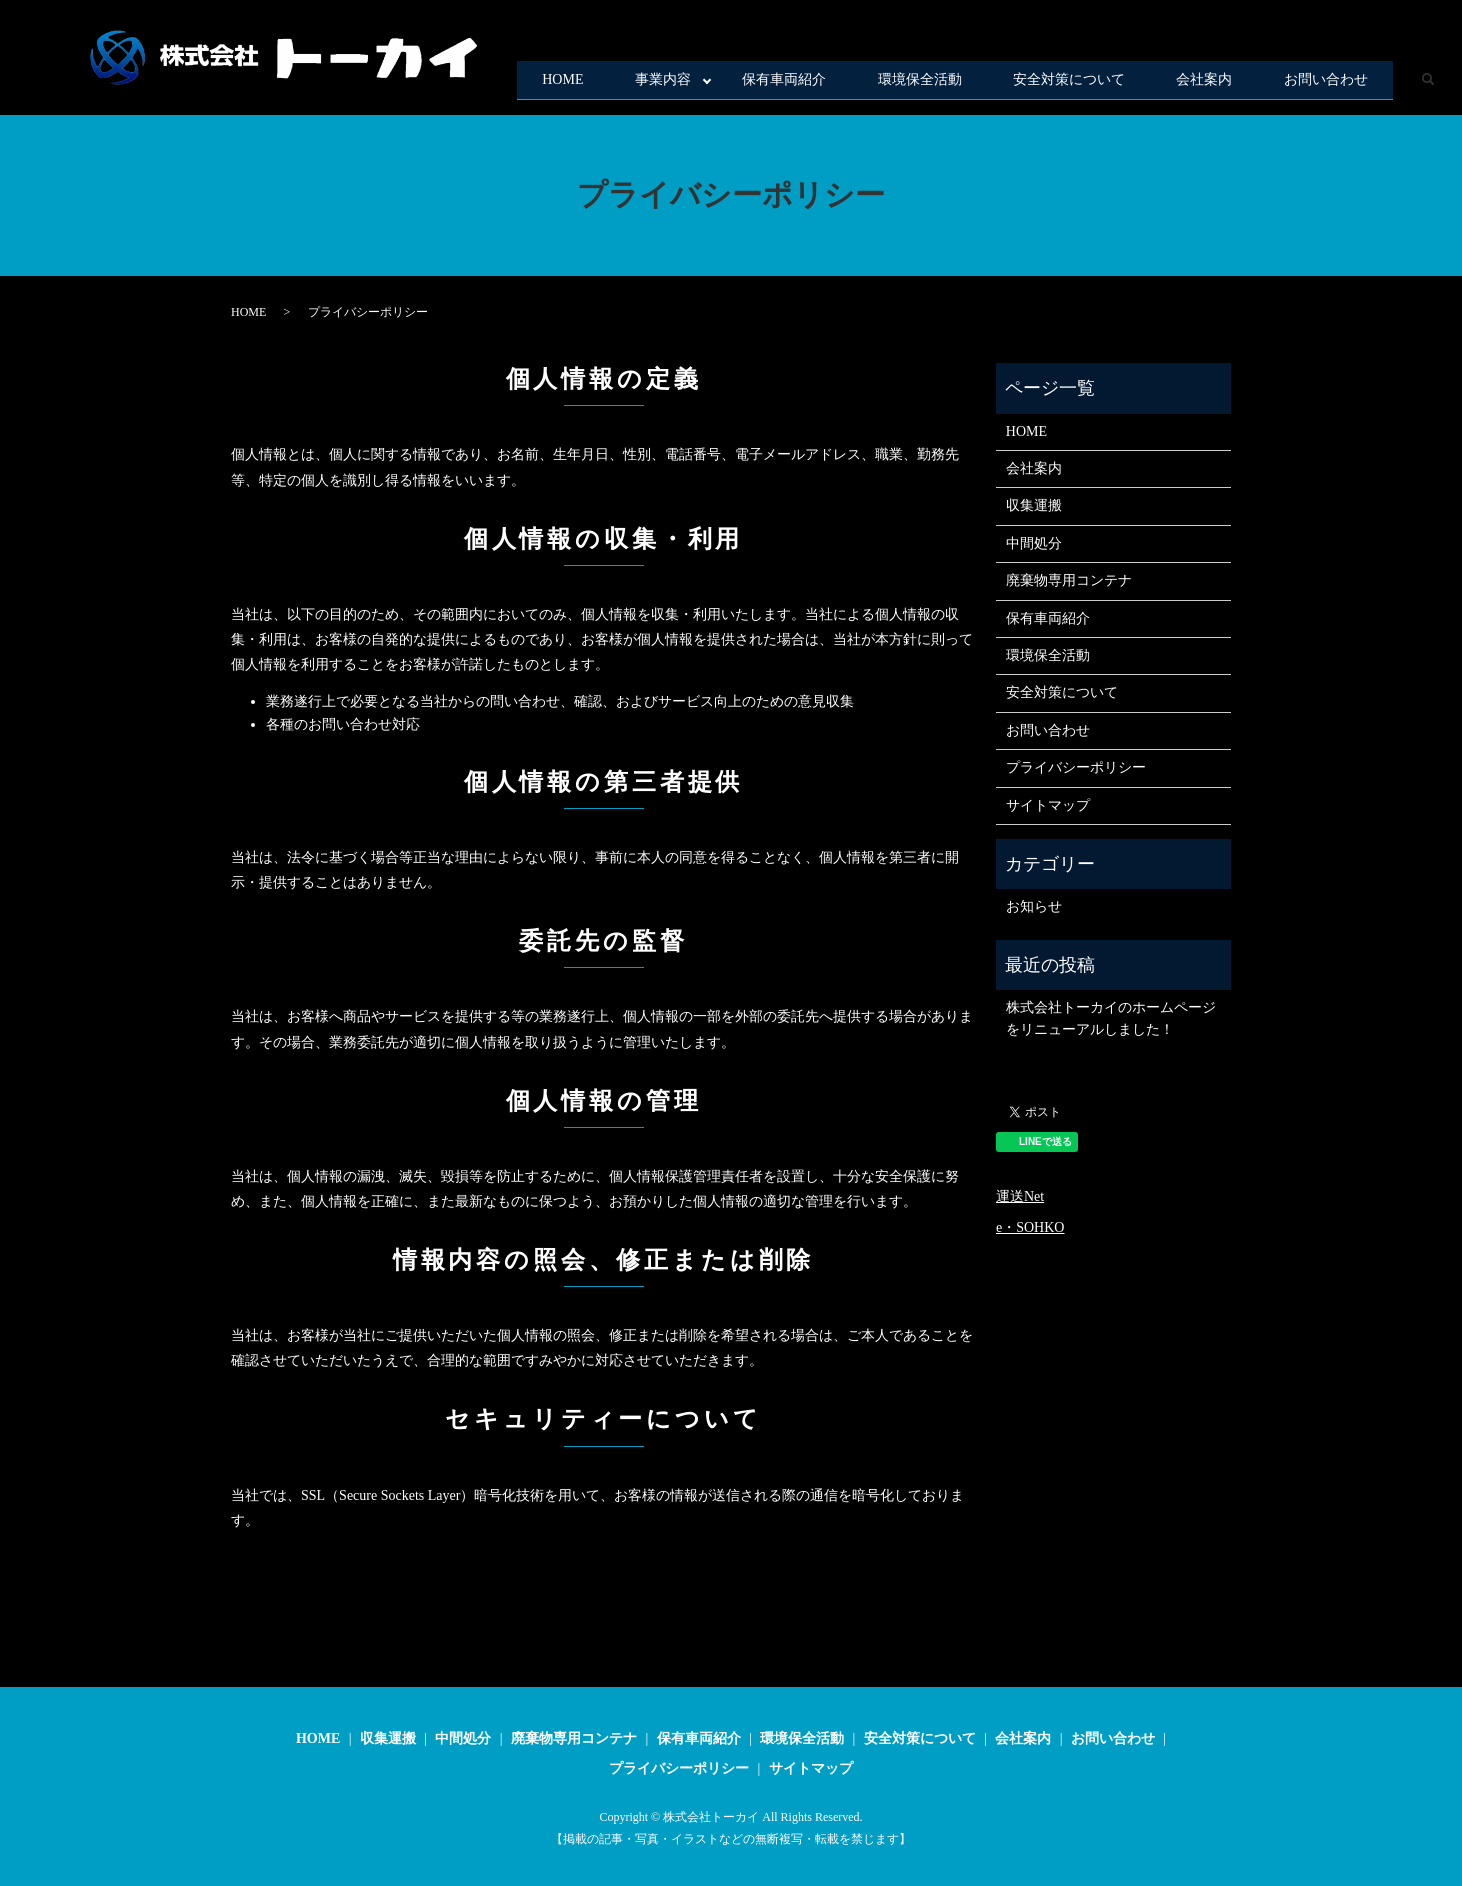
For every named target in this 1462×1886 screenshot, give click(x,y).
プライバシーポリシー (1076, 767)
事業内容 (568, 83)
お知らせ (1034, 906)
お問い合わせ (1317, 83)
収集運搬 (1034, 505)
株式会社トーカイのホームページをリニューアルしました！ (1111, 1018)
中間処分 (1034, 543)
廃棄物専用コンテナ (1069, 580)
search (1427, 84)
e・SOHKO (1030, 1227)
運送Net (1020, 1196)
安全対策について (1026, 83)
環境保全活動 (859, 83)
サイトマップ (1048, 805)
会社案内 (1179, 83)
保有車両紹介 (707, 83)
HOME (450, 83)
